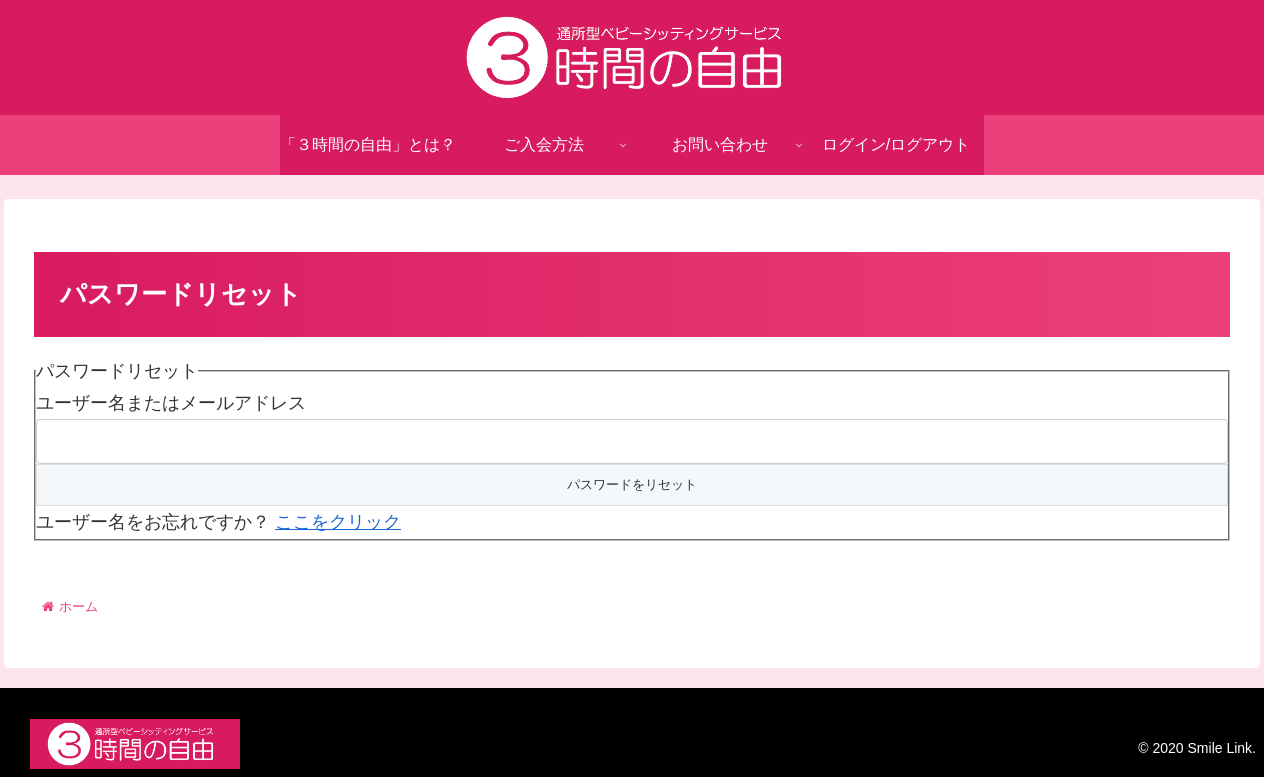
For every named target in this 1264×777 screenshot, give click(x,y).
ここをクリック (338, 522)
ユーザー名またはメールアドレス (171, 403)
